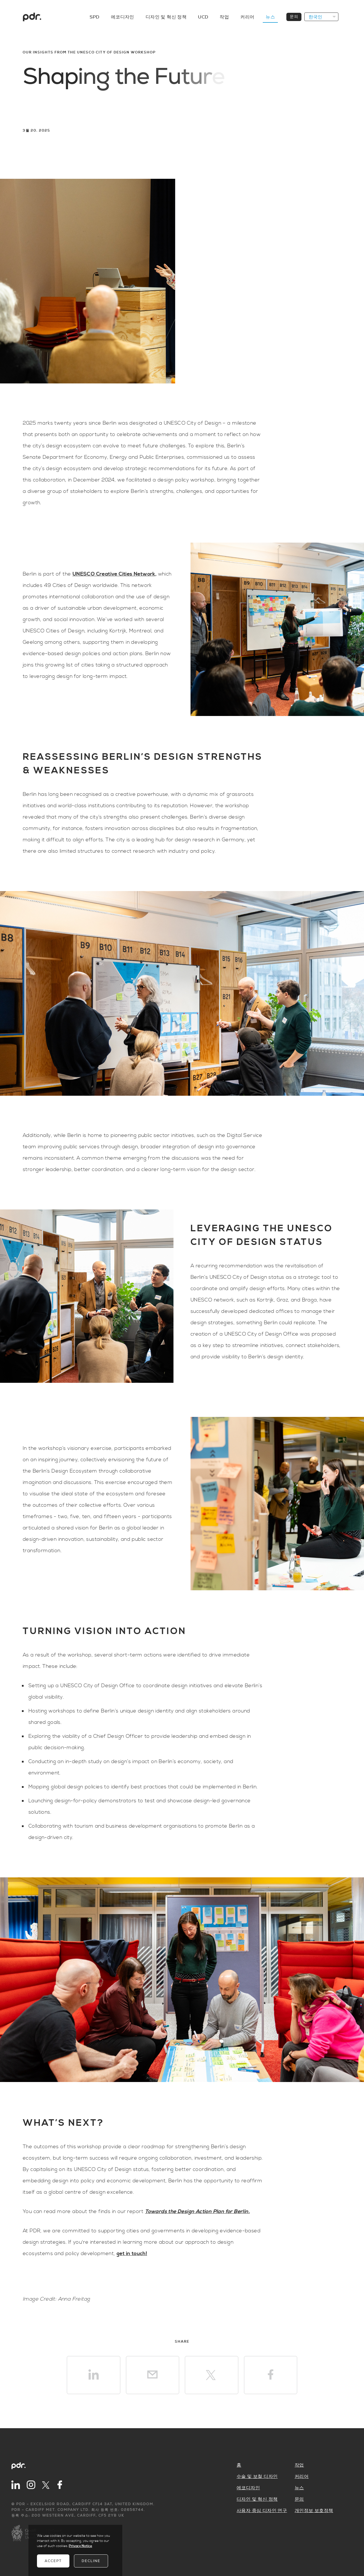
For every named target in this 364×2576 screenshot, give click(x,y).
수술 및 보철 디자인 (257, 2476)
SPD (95, 17)
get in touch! (132, 2253)
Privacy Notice (80, 2546)
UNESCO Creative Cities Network (114, 574)
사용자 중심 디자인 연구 (262, 2510)
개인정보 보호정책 (314, 2510)
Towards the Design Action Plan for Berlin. (197, 2211)
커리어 (247, 17)
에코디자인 (122, 17)
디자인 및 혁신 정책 (166, 17)
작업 (224, 17)
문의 (294, 17)
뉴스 (270, 17)
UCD (203, 17)
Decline (91, 2561)
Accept (53, 2561)
